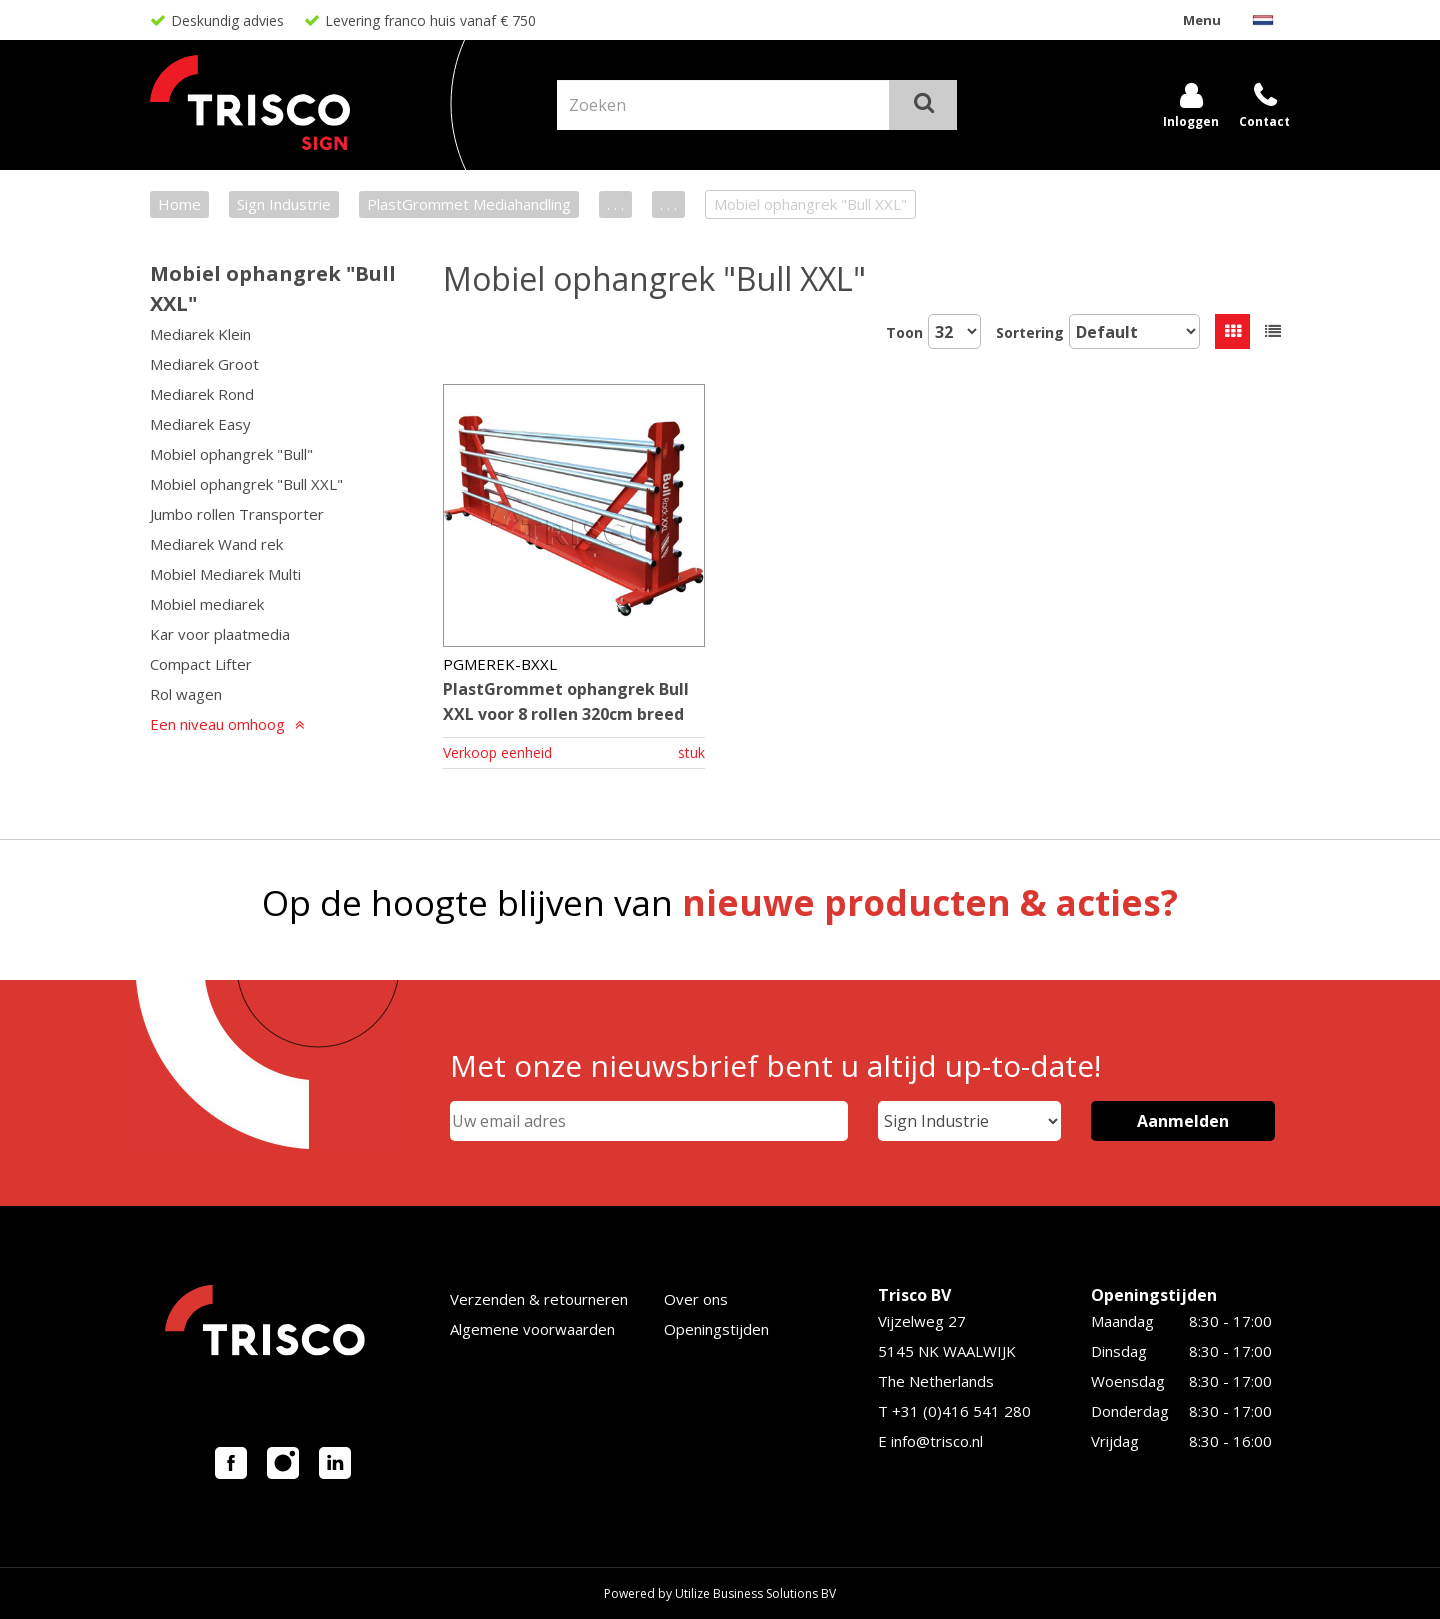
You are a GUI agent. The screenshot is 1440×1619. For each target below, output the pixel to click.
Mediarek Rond (202, 394)
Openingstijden (716, 1329)
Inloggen (1191, 121)
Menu (1202, 20)
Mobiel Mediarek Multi (225, 574)
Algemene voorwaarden (532, 1329)
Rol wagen (186, 694)
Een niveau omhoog (217, 724)
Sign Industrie (284, 204)
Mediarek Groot (204, 364)
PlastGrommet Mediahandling (469, 204)
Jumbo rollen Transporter (237, 514)
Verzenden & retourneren (539, 1299)
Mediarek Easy (200, 424)
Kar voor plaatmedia (220, 634)
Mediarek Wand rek (216, 544)
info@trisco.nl (937, 1441)
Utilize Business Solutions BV (755, 1593)
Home (179, 204)
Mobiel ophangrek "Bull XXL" (246, 484)
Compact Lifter (201, 664)
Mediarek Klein (200, 334)
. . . (615, 204)
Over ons (696, 1299)
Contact (1264, 121)
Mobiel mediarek (207, 604)
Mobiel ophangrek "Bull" (231, 454)
